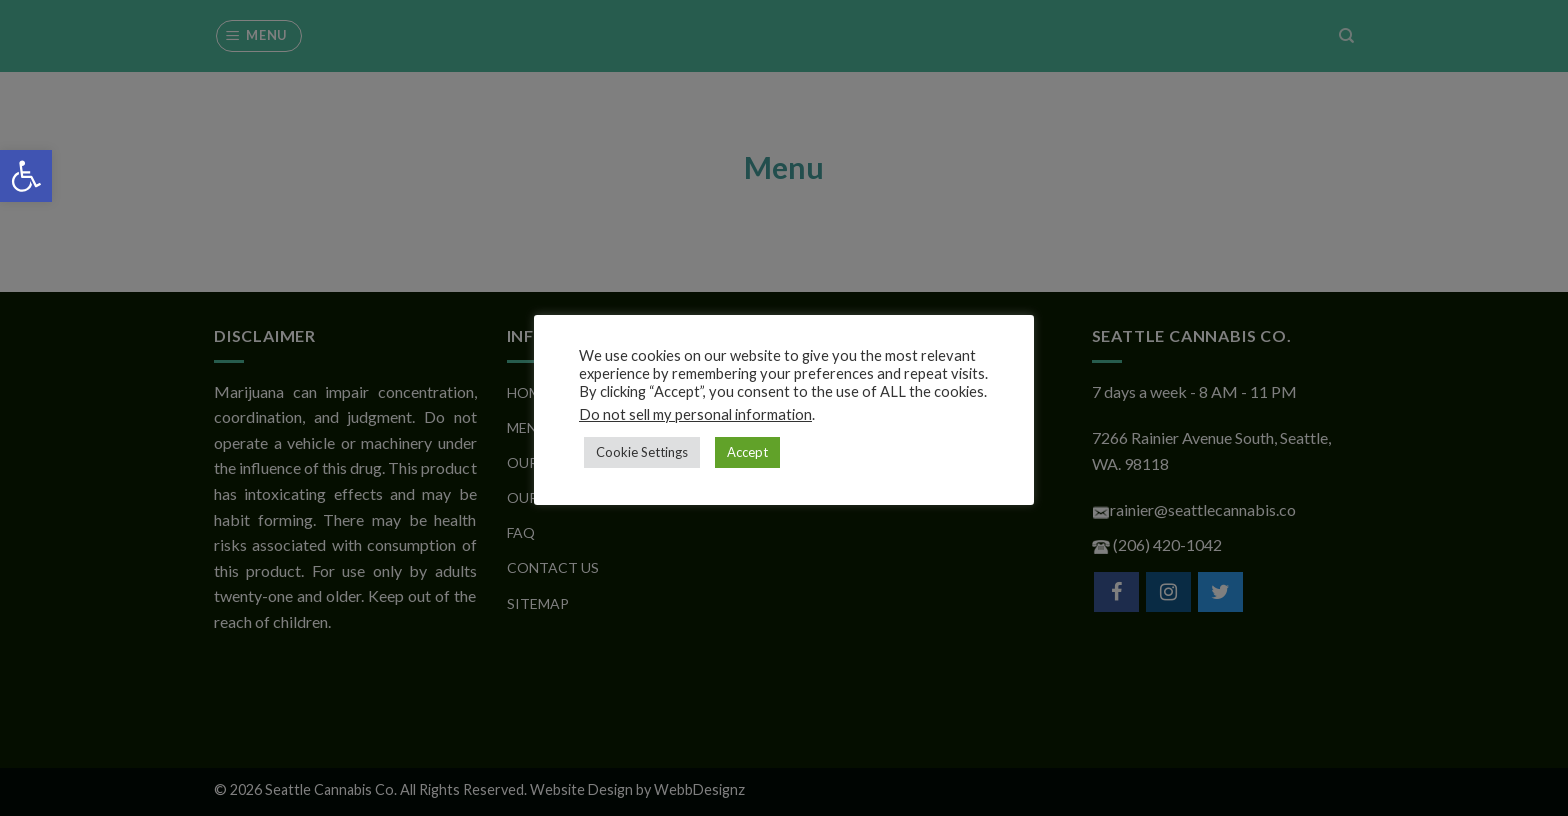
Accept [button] (747, 452)
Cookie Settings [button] (642, 452)
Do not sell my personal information (695, 414)
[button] (26, 176)
